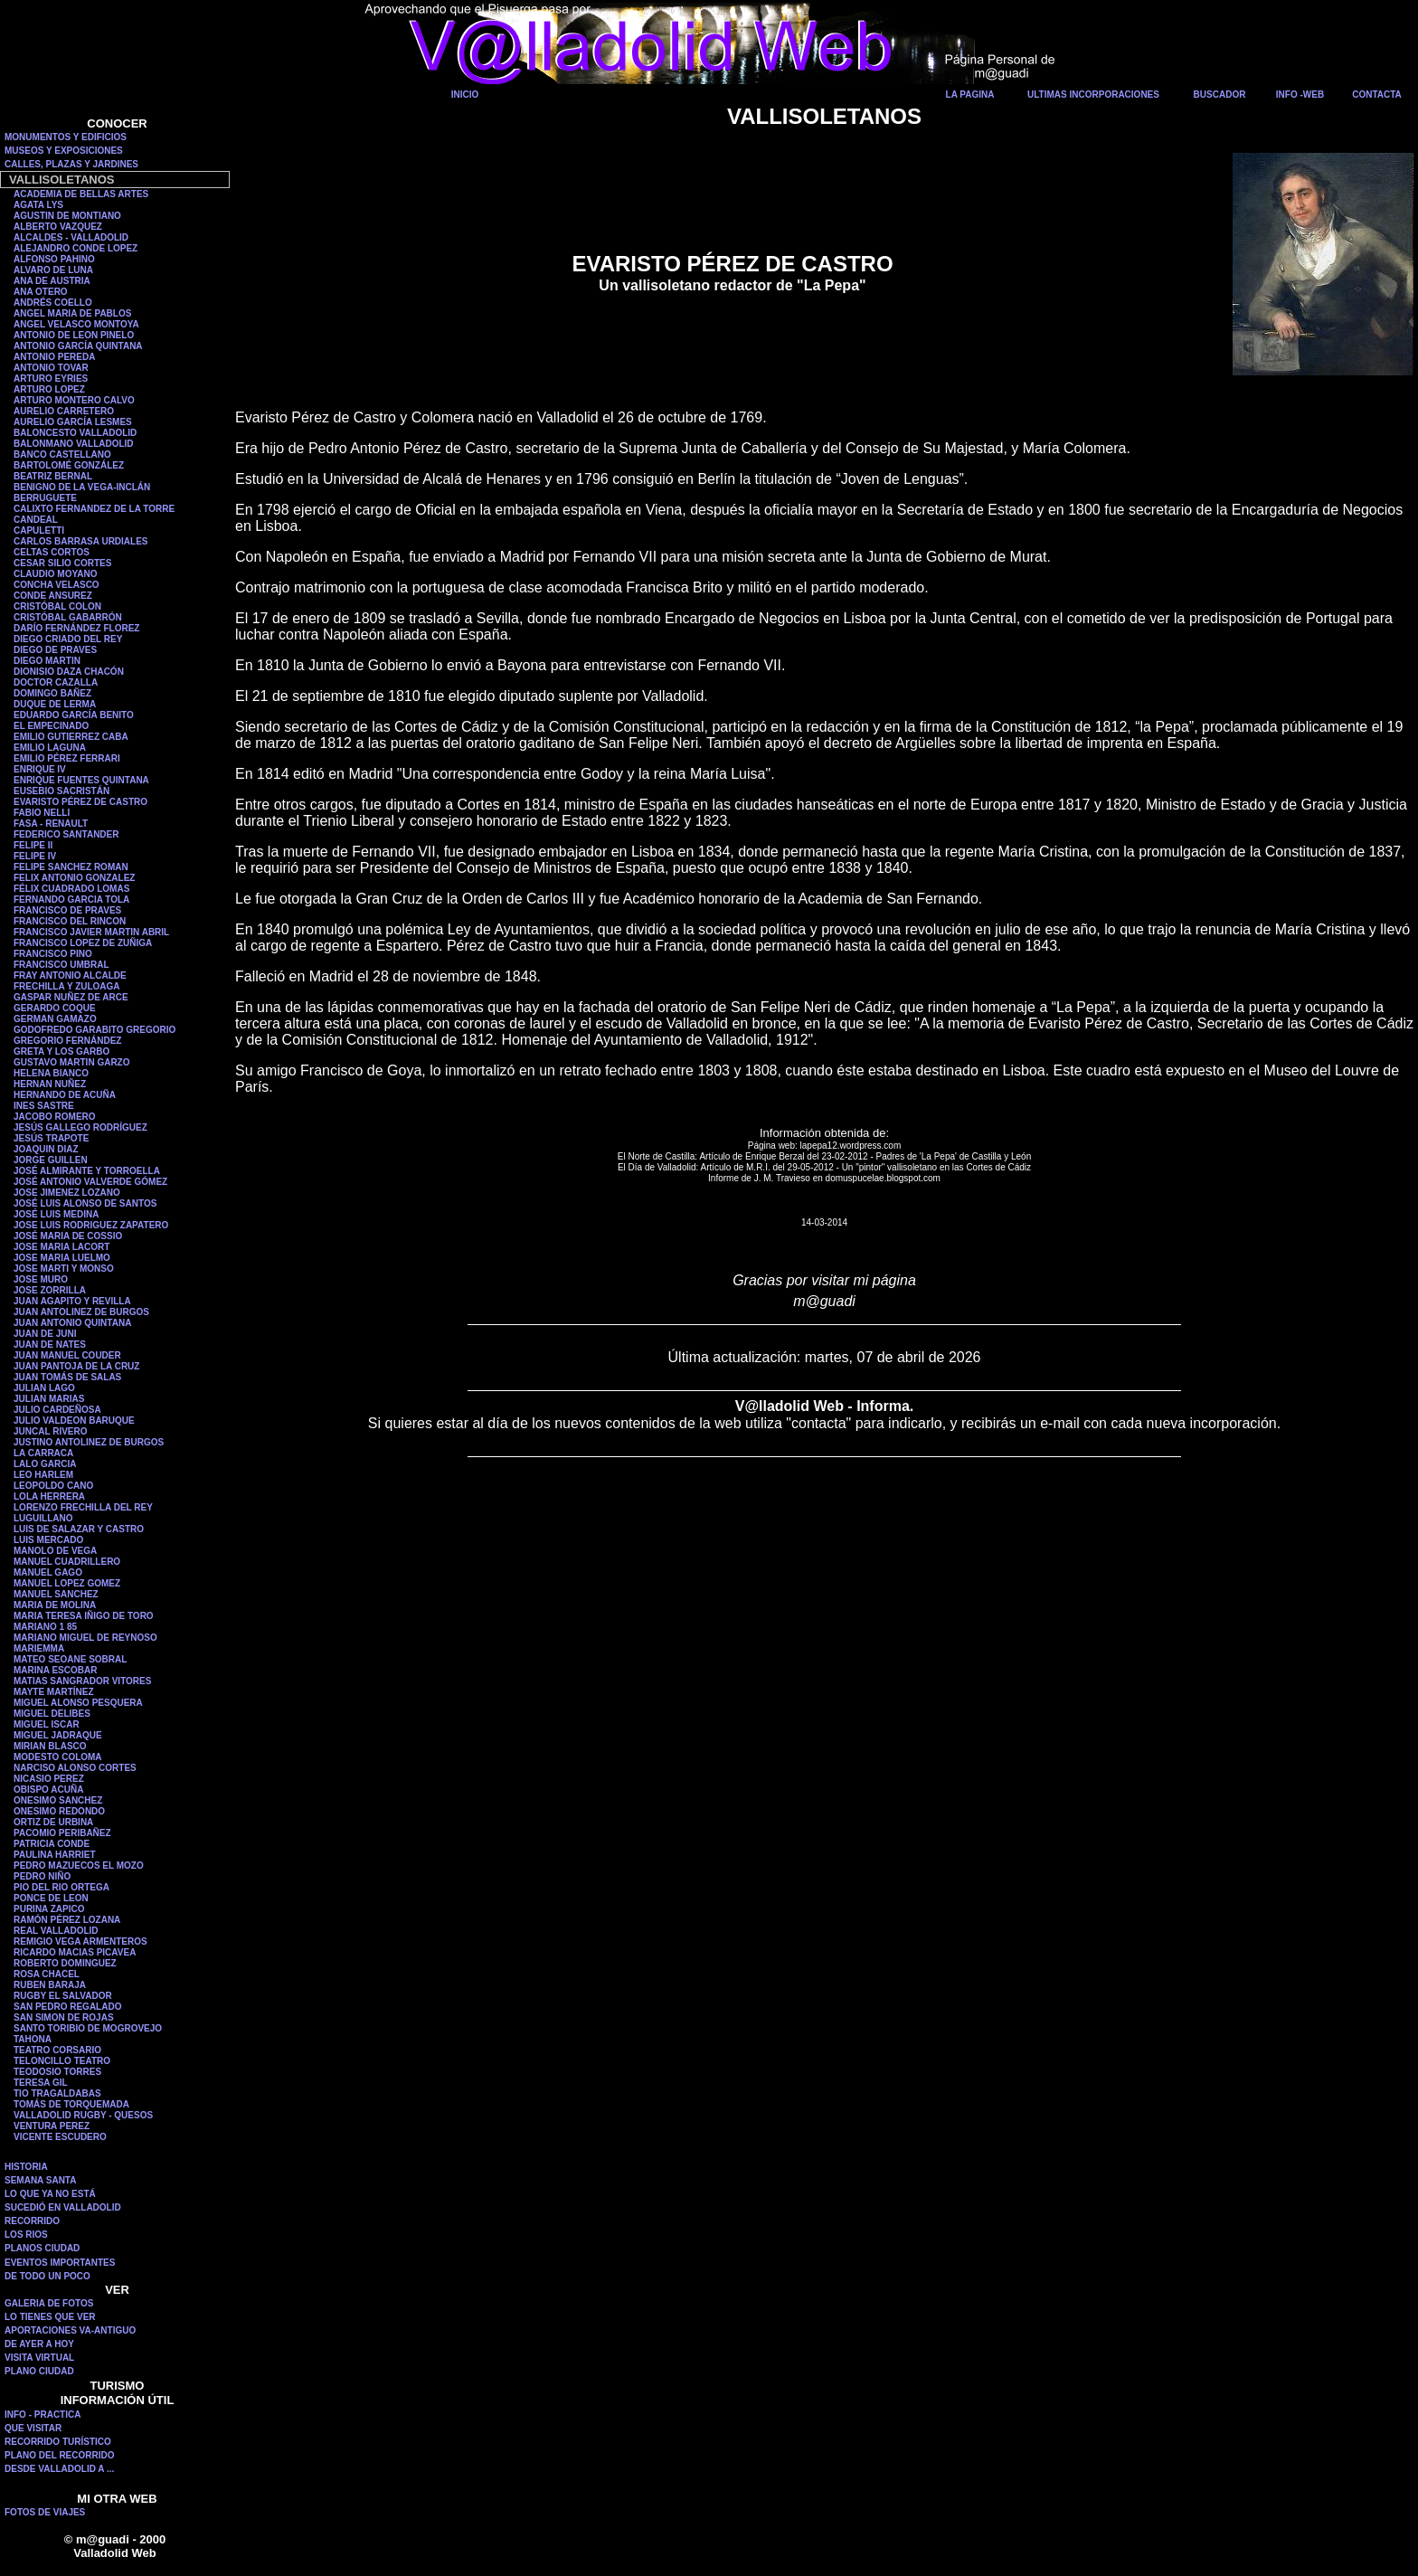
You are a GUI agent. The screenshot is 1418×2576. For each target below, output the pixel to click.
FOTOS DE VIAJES (45, 2512)
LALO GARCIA (45, 1464)
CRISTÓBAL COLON (57, 606)
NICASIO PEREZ (49, 1779)
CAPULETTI (39, 530)
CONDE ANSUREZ (53, 596)
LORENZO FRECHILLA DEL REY (83, 1507)
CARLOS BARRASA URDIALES (81, 541)
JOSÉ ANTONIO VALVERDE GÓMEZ (90, 1182)
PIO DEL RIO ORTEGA (61, 1887)
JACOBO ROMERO (55, 1117)
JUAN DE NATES (50, 1345)
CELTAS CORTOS (52, 552)
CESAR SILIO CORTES (62, 563)
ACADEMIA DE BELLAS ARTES (81, 194)
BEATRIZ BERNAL (53, 476)
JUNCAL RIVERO (51, 1431)
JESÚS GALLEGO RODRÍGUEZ (80, 1127)
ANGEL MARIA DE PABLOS (72, 313)
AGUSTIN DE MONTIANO (67, 216)
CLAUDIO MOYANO (55, 574)
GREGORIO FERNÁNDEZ (67, 1041)
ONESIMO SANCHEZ (58, 1800)
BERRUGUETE (45, 498)
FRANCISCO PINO (53, 954)
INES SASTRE (44, 1106)
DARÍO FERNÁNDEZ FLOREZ (76, 628)
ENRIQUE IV (40, 769)
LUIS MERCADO (48, 1540)
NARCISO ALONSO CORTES (75, 1768)
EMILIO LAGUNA (50, 748)
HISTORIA (26, 2167)
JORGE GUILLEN (51, 1160)
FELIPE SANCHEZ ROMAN (71, 867)
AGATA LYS (38, 205)
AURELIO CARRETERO (64, 411)
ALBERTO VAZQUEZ (58, 227)
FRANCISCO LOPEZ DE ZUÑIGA (83, 943)
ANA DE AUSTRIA (52, 281)
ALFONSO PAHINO (54, 259)
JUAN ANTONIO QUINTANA (72, 1323)
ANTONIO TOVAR (51, 368)
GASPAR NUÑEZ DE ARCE (71, 997)
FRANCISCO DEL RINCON (70, 921)
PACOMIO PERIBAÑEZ (62, 1833)
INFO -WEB (1300, 94)
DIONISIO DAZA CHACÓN (69, 672)
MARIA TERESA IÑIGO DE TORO (84, 1616)
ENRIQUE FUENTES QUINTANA (81, 780)
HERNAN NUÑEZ (50, 1084)
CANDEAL (36, 520)
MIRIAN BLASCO (50, 1746)
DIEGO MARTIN (47, 661)
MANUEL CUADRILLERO (67, 1562)
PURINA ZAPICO (49, 1909)
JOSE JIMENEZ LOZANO (67, 1193)
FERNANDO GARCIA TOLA (71, 899)
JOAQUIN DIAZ (46, 1149)
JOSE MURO (41, 1279)
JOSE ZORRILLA (50, 1290)
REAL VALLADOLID (56, 1931)
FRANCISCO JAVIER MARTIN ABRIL (91, 932)
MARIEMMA (39, 1648)
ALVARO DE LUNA (53, 270)
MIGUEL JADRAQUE (58, 1735)
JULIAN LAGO (44, 1388)
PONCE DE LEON (51, 1898)
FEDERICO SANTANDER (66, 834)
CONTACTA (1377, 94)
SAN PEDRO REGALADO (67, 2007)
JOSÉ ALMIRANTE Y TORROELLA (87, 1171)
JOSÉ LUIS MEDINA (56, 1214)
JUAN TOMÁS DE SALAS (67, 1377)
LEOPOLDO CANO (53, 1486)
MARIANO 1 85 (45, 1627)
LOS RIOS (26, 2235)
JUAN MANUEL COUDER (67, 1355)
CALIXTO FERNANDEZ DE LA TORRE (94, 509)
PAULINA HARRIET (55, 1855)
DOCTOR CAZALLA (56, 682)
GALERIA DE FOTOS (49, 2303)
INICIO (465, 94)
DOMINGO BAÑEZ (52, 693)
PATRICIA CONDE (52, 1844)
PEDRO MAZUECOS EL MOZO (79, 1865)
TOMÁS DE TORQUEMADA (71, 2104)
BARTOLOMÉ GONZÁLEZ (69, 465)
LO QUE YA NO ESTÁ (50, 2194)
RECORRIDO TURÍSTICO (58, 2442)
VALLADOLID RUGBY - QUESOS (83, 2115)
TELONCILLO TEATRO (62, 2061)
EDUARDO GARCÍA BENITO (74, 715)
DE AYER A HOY (39, 2344)
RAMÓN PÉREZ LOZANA (67, 1920)
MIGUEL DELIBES (52, 1714)
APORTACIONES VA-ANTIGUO (70, 2330)
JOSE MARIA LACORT (61, 1247)
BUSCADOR (1220, 94)
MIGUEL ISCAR (47, 1724)
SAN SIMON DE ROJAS (64, 2017)
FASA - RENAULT (51, 824)
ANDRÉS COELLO (53, 303)
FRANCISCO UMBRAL (61, 965)
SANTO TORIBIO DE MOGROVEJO (88, 2028)
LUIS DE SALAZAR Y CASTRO (79, 1529)
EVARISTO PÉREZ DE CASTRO (80, 802)
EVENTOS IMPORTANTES (60, 2263)
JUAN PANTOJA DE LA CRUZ (76, 1366)
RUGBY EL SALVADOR (63, 1996)
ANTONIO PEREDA (54, 357)
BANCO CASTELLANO (62, 454)
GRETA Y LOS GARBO (61, 1051)
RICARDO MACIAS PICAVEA (75, 1952)
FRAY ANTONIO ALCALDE (70, 975)
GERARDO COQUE (55, 1008)
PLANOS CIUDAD (42, 2248)
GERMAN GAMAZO (55, 1019)
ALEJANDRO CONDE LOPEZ (75, 248)
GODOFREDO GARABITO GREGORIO (94, 1030)
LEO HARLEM (43, 1475)
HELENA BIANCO (51, 1073)
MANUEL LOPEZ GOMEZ (67, 1583)
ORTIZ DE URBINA (53, 1822)
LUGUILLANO (43, 1518)
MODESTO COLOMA (58, 1757)
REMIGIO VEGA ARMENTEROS (80, 1941)
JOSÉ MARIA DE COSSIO (68, 1236)
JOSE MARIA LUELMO (62, 1258)
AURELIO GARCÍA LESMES (73, 422)
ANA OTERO (41, 292)
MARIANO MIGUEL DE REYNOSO (85, 1638)
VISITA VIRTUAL (39, 2358)
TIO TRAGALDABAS (57, 2093)
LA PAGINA (970, 94)
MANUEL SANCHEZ (56, 1594)
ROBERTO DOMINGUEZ (65, 1963)
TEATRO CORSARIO (57, 2050)
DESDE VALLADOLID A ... (59, 2469)
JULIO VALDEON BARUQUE (74, 1420)
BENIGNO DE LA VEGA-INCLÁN (82, 487)
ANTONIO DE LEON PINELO (74, 335)
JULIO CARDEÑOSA (57, 1410)
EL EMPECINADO (51, 726)
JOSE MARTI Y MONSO (64, 1269)
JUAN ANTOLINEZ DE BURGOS (81, 1312)
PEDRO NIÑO (42, 1876)
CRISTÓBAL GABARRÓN (68, 617)
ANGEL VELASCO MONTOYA (76, 324)
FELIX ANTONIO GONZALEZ (74, 878)
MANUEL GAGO (48, 1572)
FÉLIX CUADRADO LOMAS (71, 889)
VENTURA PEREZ (52, 2126)
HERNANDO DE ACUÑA (65, 1095)
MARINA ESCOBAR (55, 1670)
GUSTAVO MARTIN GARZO (72, 1062)
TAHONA (33, 2039)
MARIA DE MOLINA (55, 1605)
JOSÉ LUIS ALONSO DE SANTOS (85, 1203)
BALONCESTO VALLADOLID (75, 433)
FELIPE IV (35, 856)
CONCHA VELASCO (56, 585)
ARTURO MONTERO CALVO (74, 400)
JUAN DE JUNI (45, 1334)
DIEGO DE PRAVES (55, 650)
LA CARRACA (43, 1453)
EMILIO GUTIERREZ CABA (71, 737)
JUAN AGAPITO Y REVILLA (72, 1301)
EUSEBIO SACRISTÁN (61, 791)
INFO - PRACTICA (42, 2415)
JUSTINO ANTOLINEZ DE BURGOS (89, 1442)
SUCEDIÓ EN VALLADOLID (63, 2207)
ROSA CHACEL (47, 1974)
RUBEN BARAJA (50, 1985)
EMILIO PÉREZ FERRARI (67, 758)
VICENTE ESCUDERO (60, 2137)
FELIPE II (33, 845)
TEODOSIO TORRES (57, 2072)
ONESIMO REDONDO (59, 1811)
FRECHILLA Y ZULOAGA (67, 986)
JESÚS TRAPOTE (51, 1138)
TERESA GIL (41, 2083)
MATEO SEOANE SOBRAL (70, 1659)
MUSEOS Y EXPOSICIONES (64, 151)
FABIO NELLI (42, 813)
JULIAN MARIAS (49, 1399)
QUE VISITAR (33, 2428)
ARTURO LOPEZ (49, 389)
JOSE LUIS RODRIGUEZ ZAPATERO (91, 1225)
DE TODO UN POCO (47, 2276)
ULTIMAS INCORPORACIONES (1093, 94)
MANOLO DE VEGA (55, 1551)
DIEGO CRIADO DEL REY (68, 639)
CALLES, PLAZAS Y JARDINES (71, 164)
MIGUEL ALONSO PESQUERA (78, 1703)
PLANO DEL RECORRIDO (60, 2455)
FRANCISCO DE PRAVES (67, 910)
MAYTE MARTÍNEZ (54, 1692)
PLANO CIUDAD (39, 2371)
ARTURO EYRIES (51, 379)
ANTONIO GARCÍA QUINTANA (78, 346)
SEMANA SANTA (40, 2180)
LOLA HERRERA (49, 1496)
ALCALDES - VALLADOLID (71, 237)
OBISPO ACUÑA (48, 1790)
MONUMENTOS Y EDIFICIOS (66, 137)
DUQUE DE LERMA (55, 704)
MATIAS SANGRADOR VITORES (82, 1681)
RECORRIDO (32, 2221)
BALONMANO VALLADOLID (74, 444)
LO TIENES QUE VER (50, 2317)
